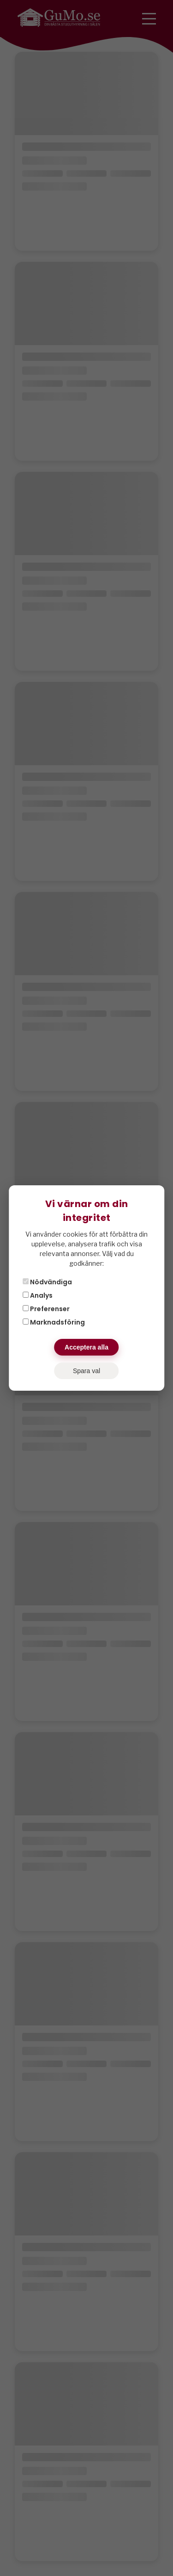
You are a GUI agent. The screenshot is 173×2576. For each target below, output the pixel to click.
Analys (38, 1295)
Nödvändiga (47, 1282)
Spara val (86, 1371)
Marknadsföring (54, 1322)
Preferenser (46, 1308)
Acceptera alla (86, 1347)
